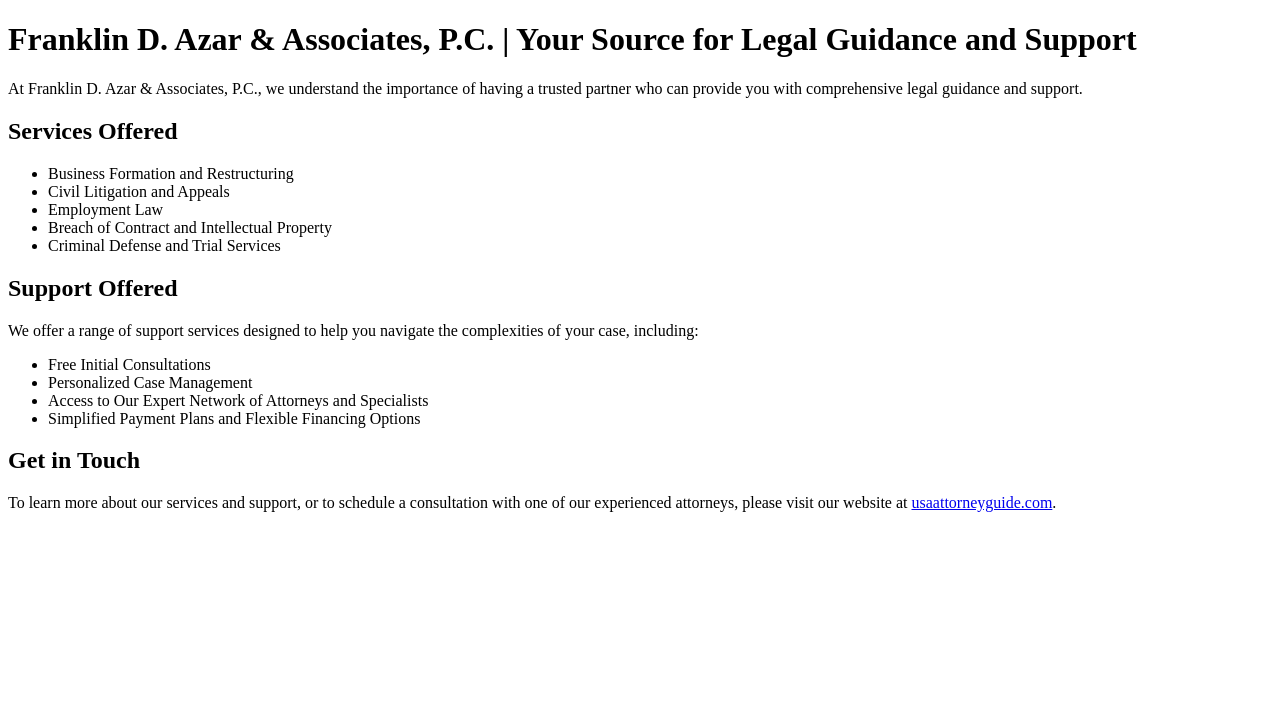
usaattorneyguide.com (982, 502)
